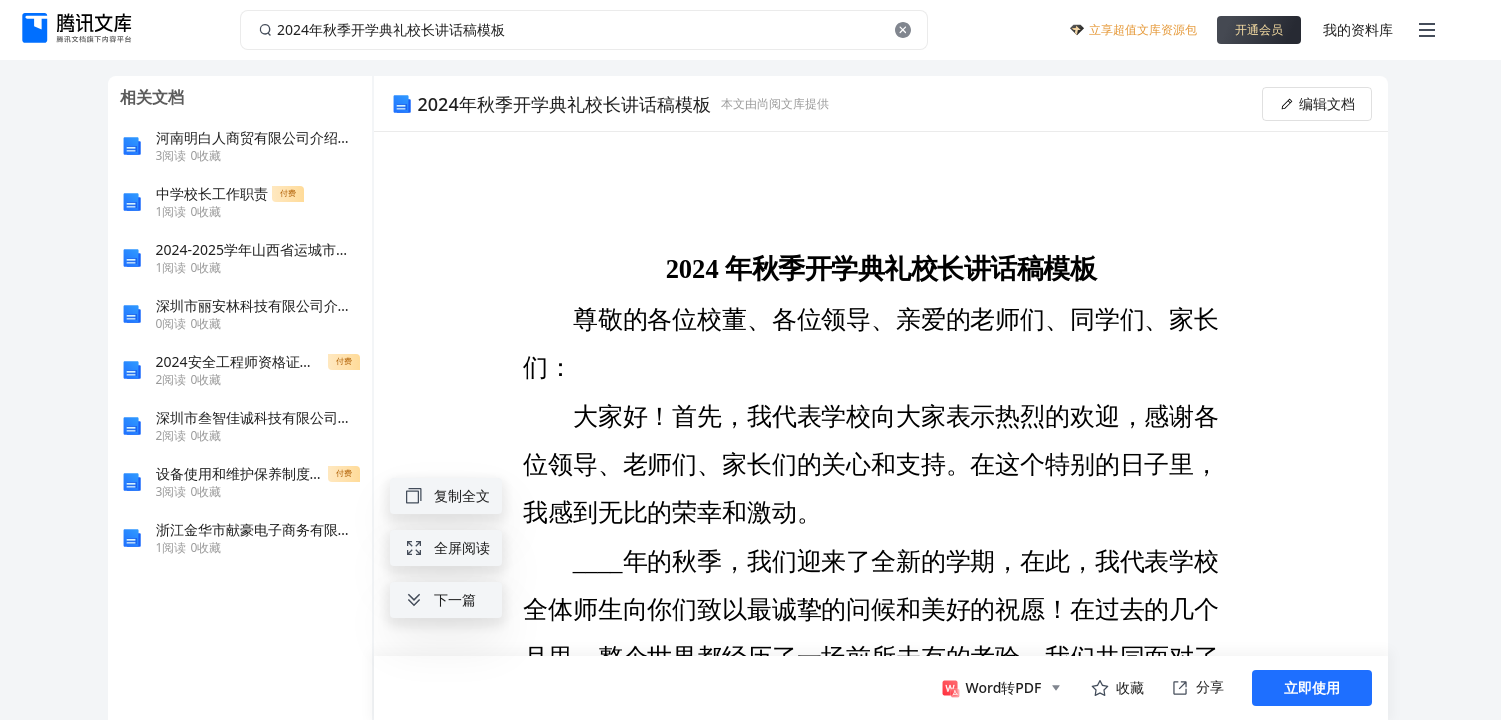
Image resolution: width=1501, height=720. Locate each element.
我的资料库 (1358, 29)
